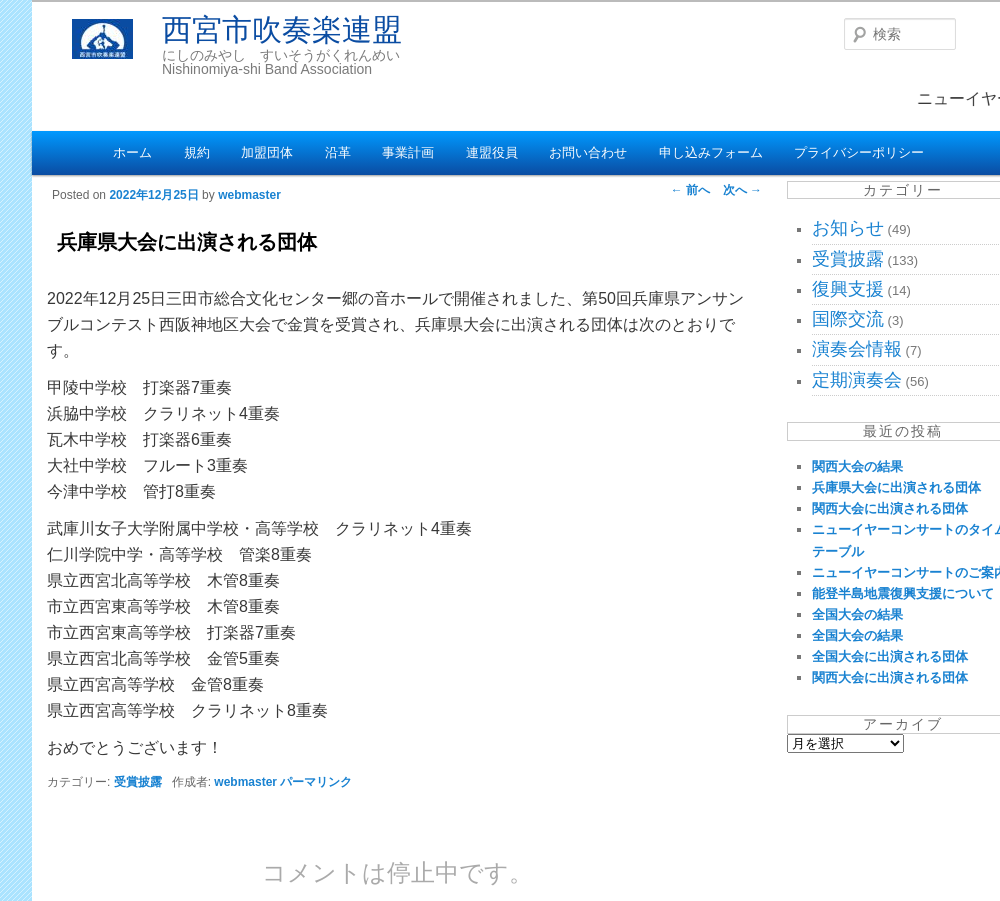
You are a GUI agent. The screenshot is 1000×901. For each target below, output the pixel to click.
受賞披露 (138, 782)
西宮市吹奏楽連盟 (282, 29)
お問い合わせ (588, 152)
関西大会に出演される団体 (890, 508)
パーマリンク (316, 782)
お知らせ (848, 228)
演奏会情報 (857, 349)
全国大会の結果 (857, 614)
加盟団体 (267, 152)
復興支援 (848, 289)
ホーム (132, 152)
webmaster (249, 195)
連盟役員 (492, 152)
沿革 (338, 152)
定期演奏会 (857, 380)
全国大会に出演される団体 (890, 656)
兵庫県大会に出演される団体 (896, 487)
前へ (690, 190)
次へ (742, 190)
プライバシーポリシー (859, 152)
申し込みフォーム (711, 152)
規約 (197, 152)
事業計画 (408, 152)
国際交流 (848, 319)
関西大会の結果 (857, 466)
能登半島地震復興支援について (903, 593)
